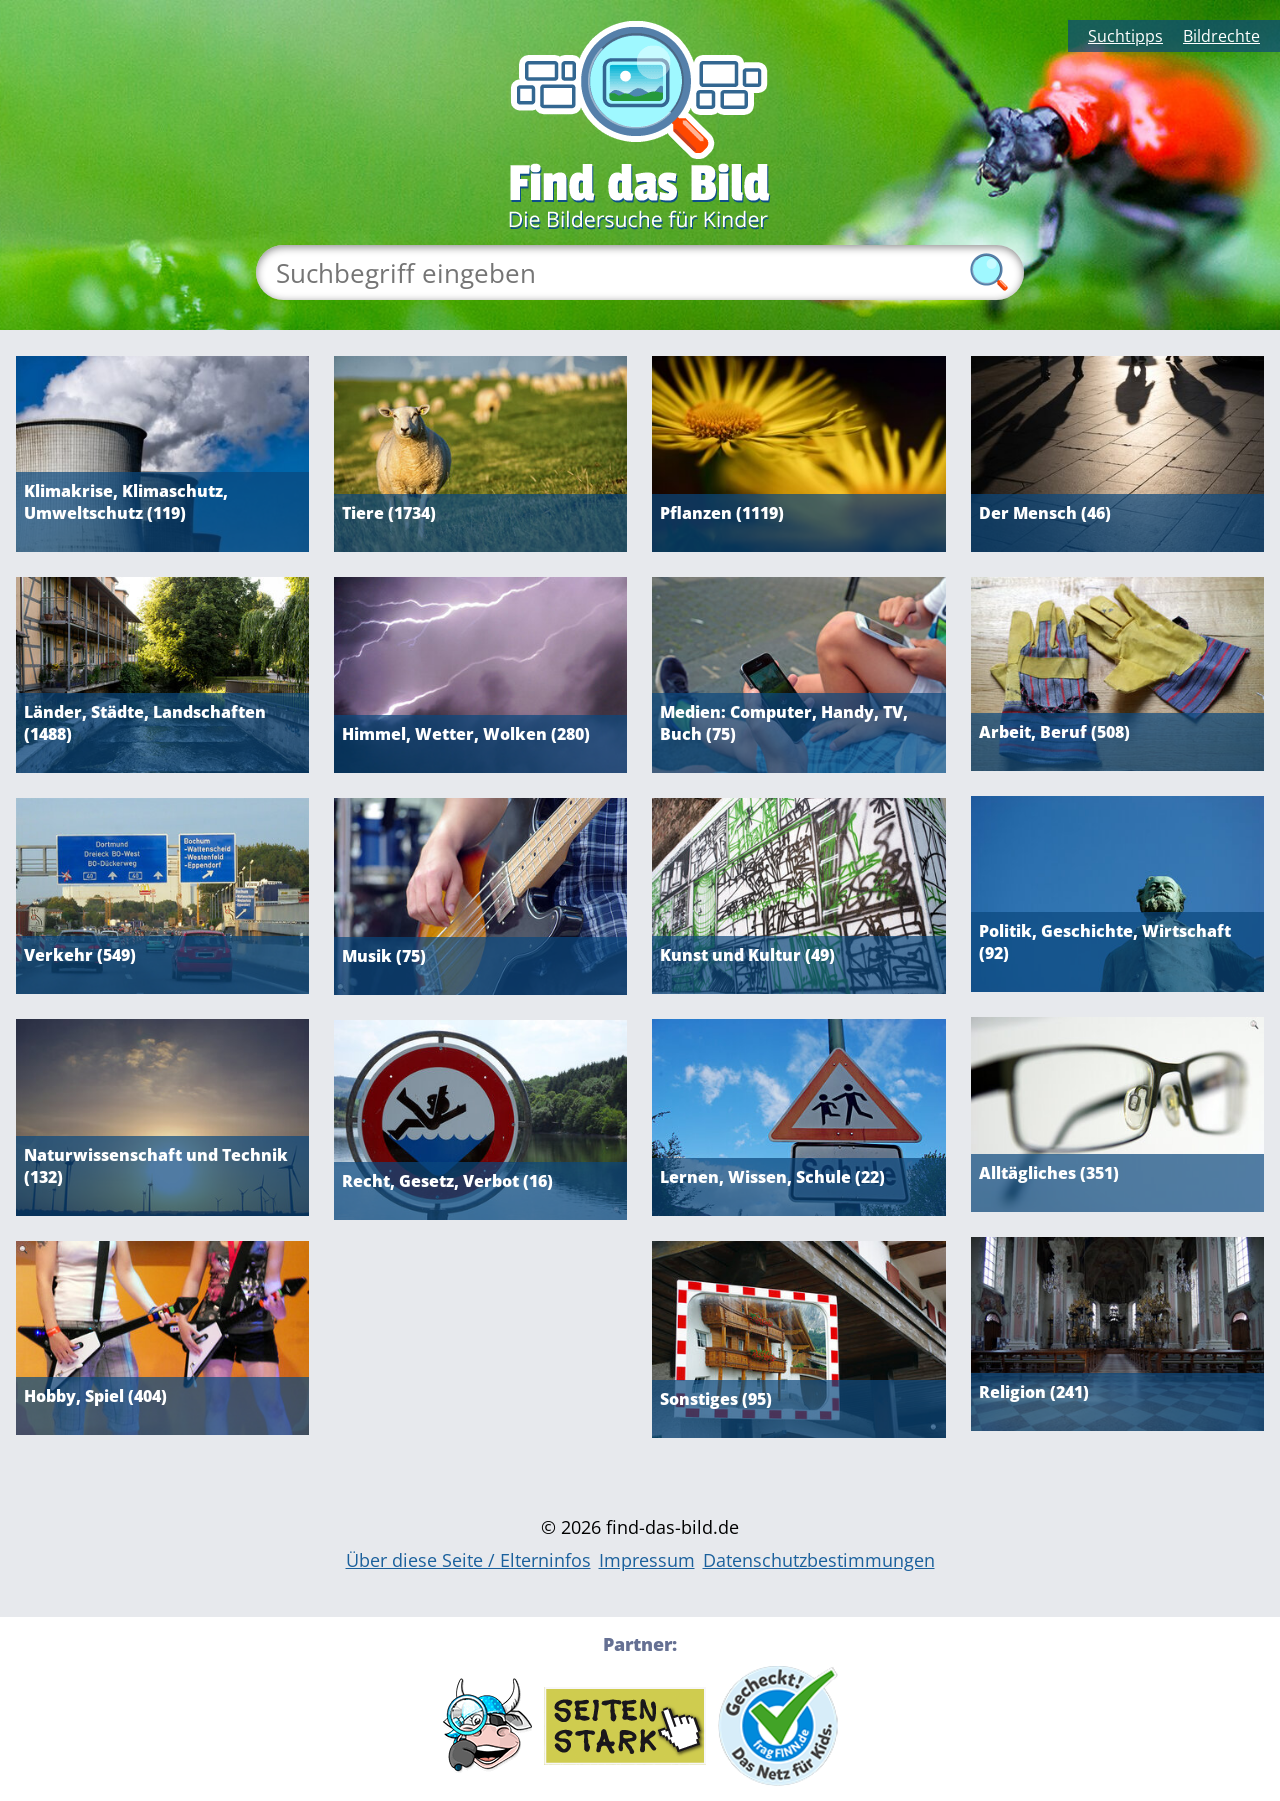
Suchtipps (1125, 36)
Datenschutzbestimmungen (819, 1560)
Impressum (647, 1560)
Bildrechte (1221, 36)
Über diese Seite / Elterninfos (468, 1560)
